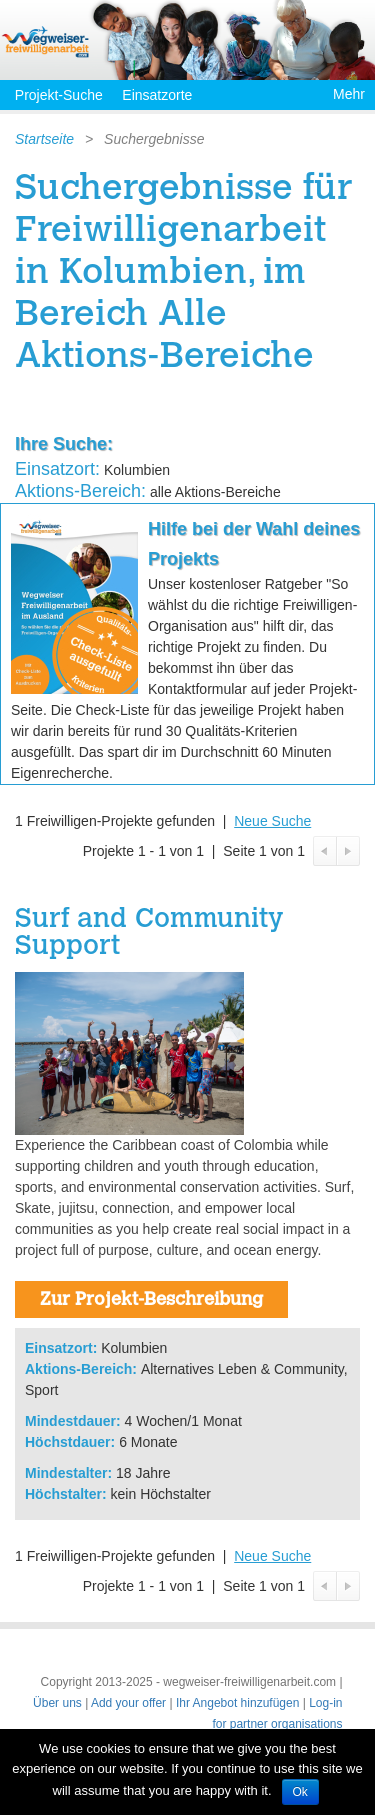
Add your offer (128, 1703)
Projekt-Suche (59, 95)
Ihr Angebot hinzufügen (237, 1703)
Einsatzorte (157, 95)
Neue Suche (272, 821)
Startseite (44, 139)
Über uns (57, 1703)
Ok (300, 1792)
